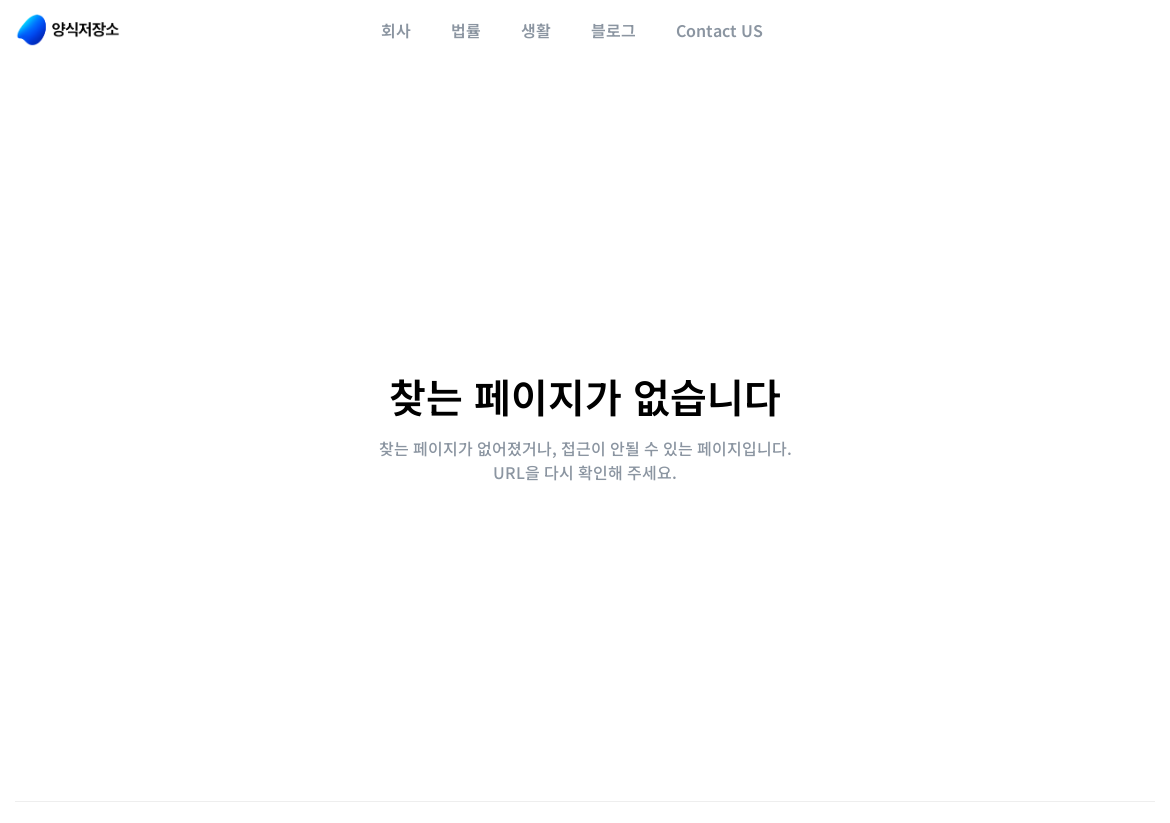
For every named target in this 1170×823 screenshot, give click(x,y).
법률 (466, 30)
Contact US (719, 30)
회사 (396, 30)
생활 (536, 30)
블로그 (613, 30)
